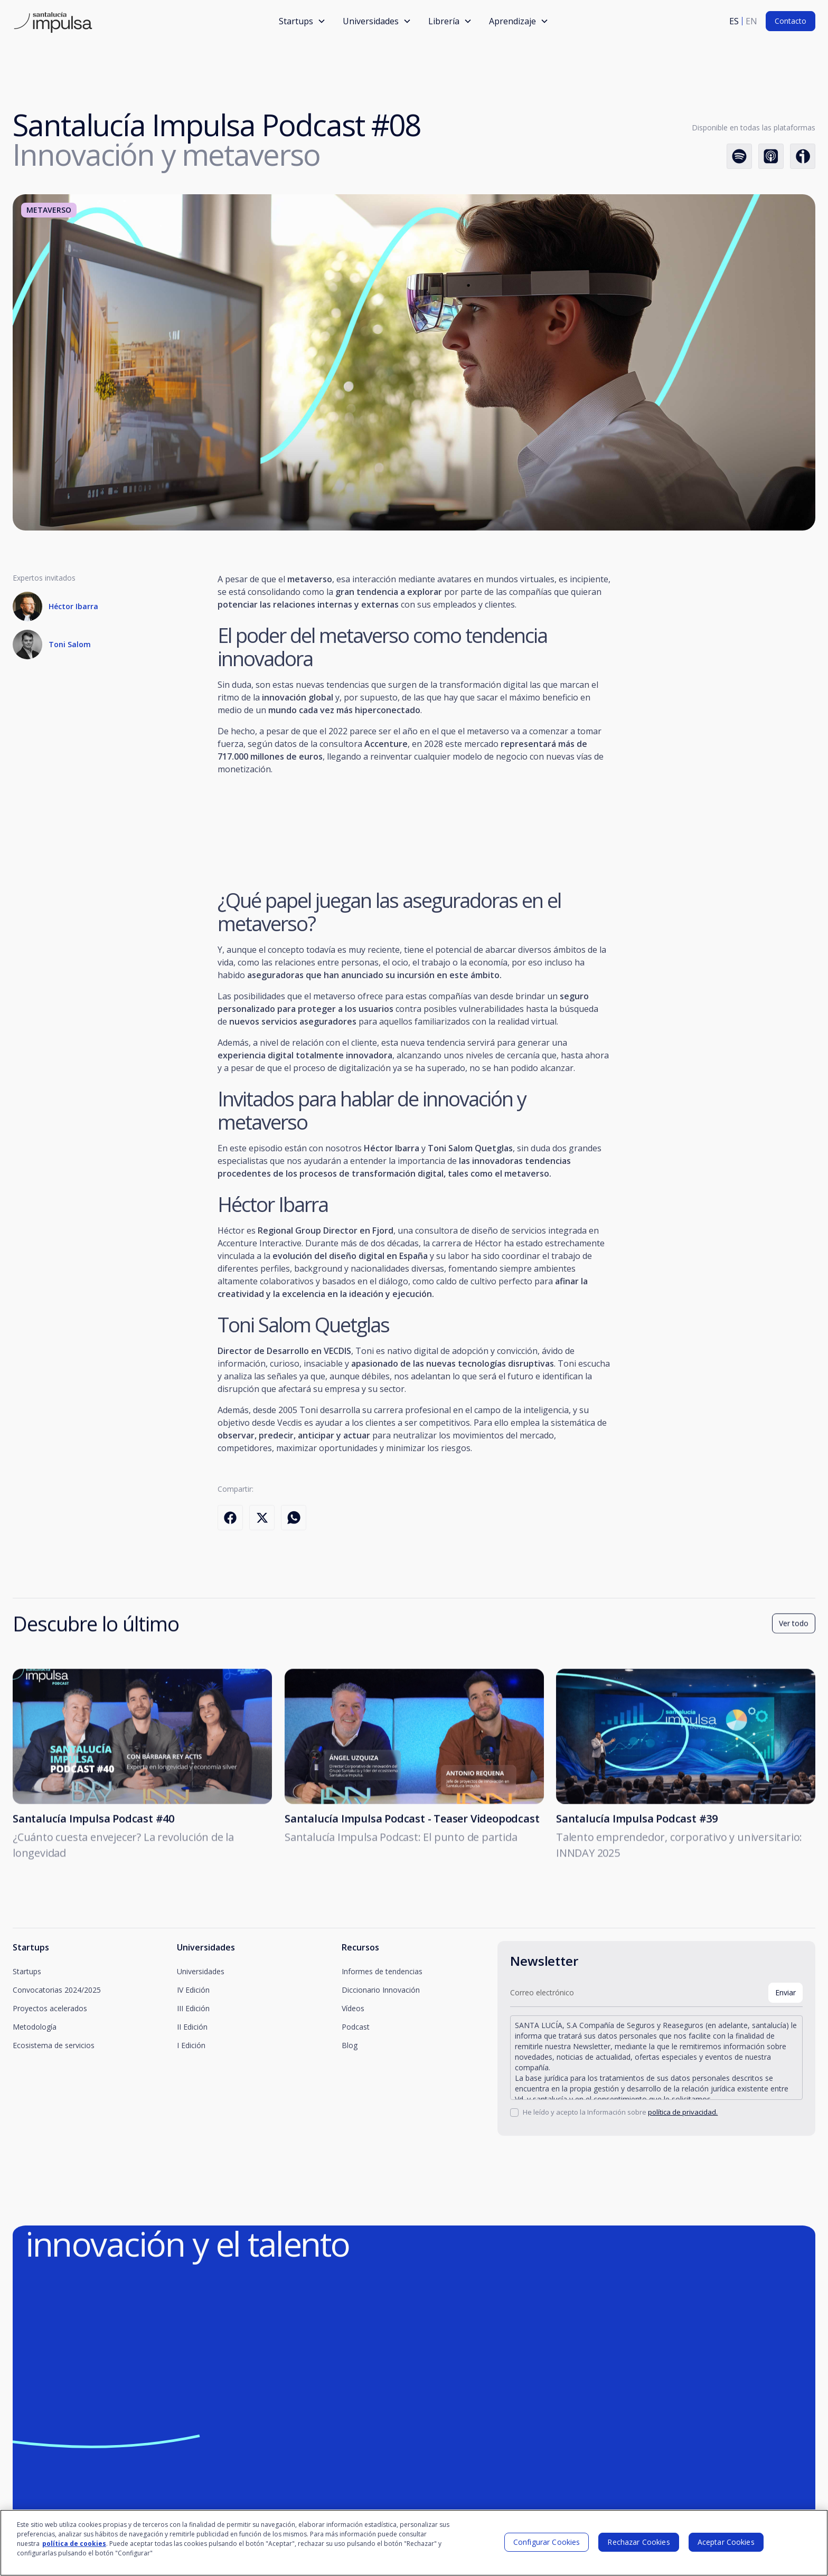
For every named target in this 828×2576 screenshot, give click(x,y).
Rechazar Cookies (638, 2542)
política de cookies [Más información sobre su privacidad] (74, 2543)
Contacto (790, 21)
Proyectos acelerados (50, 2008)
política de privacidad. (683, 2112)
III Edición (193, 2008)
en (751, 21)
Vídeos (353, 2008)
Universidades (200, 1971)
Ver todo (793, 1628)
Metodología (35, 2027)
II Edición (192, 2027)
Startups (27, 1971)
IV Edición (193, 1990)
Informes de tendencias (382, 1971)
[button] (302, 21)
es (734, 21)
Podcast (356, 2027)
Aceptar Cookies (726, 2542)
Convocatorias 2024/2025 (57, 1990)
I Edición (191, 2045)
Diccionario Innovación (381, 1990)
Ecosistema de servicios (54, 2045)
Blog (349, 2045)
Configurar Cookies (546, 2542)
